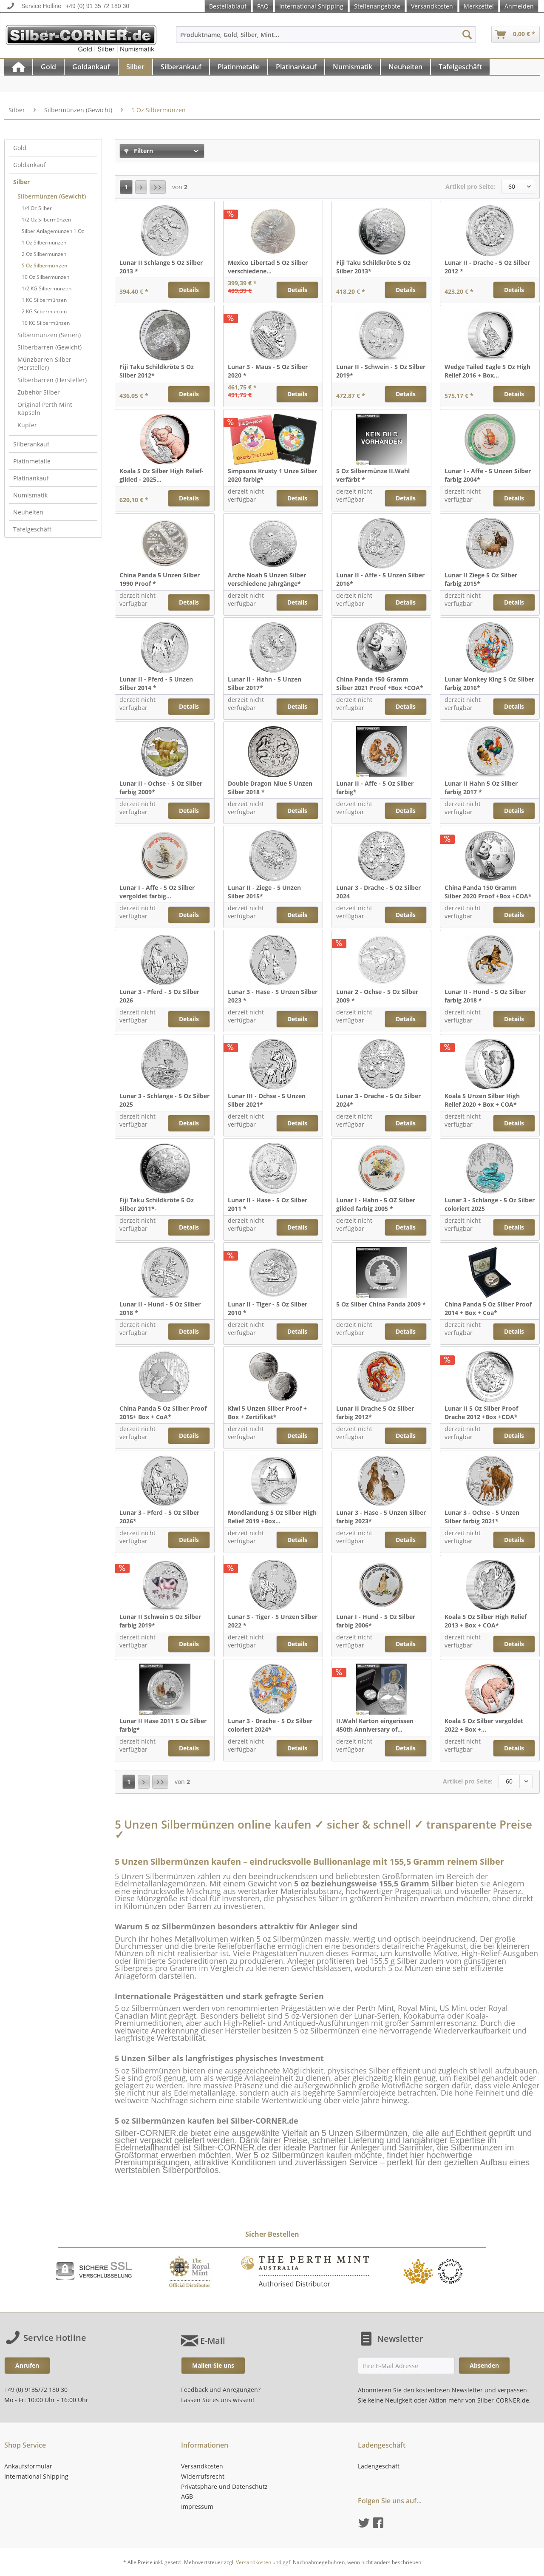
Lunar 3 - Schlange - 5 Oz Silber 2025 (164, 1100)
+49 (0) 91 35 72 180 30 (97, 6)
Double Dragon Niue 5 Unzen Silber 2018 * (270, 787)
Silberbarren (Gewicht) (49, 347)
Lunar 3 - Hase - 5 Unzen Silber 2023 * (272, 996)
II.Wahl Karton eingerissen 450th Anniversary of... (375, 1725)
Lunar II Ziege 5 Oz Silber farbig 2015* (481, 579)
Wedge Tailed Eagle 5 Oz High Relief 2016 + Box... (487, 371)
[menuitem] (326, 38)
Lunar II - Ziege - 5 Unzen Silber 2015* (264, 891)
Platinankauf (31, 478)
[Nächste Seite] (141, 187)
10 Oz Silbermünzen (45, 277)
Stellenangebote (377, 6)
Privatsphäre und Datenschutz (224, 2486)
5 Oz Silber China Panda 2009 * (381, 1304)
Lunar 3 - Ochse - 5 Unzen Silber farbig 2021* (482, 1516)
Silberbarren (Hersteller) (52, 380)
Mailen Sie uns (213, 2365)
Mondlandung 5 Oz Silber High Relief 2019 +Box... (272, 1516)
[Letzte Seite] (158, 187)
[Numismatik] (352, 67)
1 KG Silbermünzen (44, 300)
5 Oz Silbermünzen (45, 265)
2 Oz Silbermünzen (44, 254)
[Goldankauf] (91, 67)
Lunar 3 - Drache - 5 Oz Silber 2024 (378, 891)
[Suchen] (467, 34)
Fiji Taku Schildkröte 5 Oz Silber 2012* (156, 371)
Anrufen (27, 2365)
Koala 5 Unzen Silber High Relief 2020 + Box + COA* (482, 1100)
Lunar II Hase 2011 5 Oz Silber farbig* (163, 1725)
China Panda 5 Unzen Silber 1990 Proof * (159, 579)
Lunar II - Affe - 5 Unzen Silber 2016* (380, 579)
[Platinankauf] (296, 67)
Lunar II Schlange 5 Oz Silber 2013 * (161, 266)
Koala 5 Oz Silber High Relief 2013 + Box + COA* (486, 1621)
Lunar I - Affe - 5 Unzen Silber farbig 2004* (488, 475)
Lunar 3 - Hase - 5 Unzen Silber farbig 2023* (381, 1516)
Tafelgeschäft (32, 529)
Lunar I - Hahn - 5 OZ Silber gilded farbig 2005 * (375, 1204)
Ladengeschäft (379, 2466)
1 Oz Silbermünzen (44, 242)
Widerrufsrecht (202, 2476)
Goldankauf (29, 165)
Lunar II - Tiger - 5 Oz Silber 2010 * (267, 1308)
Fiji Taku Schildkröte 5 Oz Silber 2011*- (156, 1204)
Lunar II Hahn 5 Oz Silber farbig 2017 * (481, 787)
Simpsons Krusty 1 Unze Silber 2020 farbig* (272, 475)
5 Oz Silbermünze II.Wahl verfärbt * (373, 475)
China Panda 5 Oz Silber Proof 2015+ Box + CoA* (163, 1412)
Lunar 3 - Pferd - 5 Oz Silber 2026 (159, 996)
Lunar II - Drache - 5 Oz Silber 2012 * (487, 266)
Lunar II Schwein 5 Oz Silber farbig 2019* (160, 1621)
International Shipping (311, 6)
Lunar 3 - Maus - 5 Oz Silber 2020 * (268, 371)
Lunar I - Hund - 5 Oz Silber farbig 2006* (375, 1621)
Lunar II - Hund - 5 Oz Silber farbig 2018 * (485, 996)
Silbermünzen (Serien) (49, 335)
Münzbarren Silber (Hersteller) (44, 363)
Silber (21, 182)
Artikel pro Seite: (470, 186)
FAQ (263, 6)
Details (189, 290)
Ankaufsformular (28, 2466)
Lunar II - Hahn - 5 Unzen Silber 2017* (264, 683)
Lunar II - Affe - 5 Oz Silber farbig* (375, 787)
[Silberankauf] (181, 67)
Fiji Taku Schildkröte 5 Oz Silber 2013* (373, 266)
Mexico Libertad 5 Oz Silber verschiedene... (268, 266)
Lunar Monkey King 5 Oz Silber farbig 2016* (489, 683)
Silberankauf (31, 444)
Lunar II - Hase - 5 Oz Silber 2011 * (267, 1204)
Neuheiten (28, 512)
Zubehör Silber (38, 392)
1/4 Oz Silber (37, 208)
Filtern (138, 151)
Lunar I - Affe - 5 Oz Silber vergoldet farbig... (157, 891)
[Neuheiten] (405, 67)
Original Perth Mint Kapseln (44, 408)
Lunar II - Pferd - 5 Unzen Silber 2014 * (156, 683)
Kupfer (27, 425)
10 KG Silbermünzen (46, 323)
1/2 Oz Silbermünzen (46, 219)
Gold (19, 148)
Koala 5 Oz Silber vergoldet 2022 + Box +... (484, 1725)
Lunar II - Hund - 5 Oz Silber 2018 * (160, 1308)
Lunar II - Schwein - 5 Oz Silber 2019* (380, 371)
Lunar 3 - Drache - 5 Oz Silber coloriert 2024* (270, 1725)
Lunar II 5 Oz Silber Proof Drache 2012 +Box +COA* (481, 1412)
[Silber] (135, 67)
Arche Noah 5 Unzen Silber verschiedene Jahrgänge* (267, 579)
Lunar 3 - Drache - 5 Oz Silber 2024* (378, 1100)
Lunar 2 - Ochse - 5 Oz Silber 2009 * (377, 996)
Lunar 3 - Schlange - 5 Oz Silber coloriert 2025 (490, 1204)
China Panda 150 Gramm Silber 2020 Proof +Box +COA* (488, 891)
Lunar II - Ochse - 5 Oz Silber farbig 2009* (160, 787)
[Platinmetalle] (238, 67)
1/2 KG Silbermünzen (46, 288)
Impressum (197, 2506)
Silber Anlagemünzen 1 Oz (53, 231)
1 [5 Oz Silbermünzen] (126, 187)
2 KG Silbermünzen (44, 311)
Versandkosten (432, 6)
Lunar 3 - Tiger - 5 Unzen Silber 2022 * (272, 1621)
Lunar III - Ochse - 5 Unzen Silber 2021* (267, 1100)
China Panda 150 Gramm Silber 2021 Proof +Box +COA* (379, 683)
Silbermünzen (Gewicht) (51, 196)
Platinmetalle (32, 461)
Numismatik (30, 495)
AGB (187, 2496)
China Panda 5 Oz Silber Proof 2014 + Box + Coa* (488, 1308)
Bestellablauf (227, 6)
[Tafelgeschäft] (460, 67)
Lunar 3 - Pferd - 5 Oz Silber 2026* (159, 1516)
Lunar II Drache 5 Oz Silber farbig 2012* (375, 1412)
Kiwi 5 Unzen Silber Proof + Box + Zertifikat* (267, 1412)
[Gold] (48, 67)
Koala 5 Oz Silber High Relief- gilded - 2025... (161, 475)
